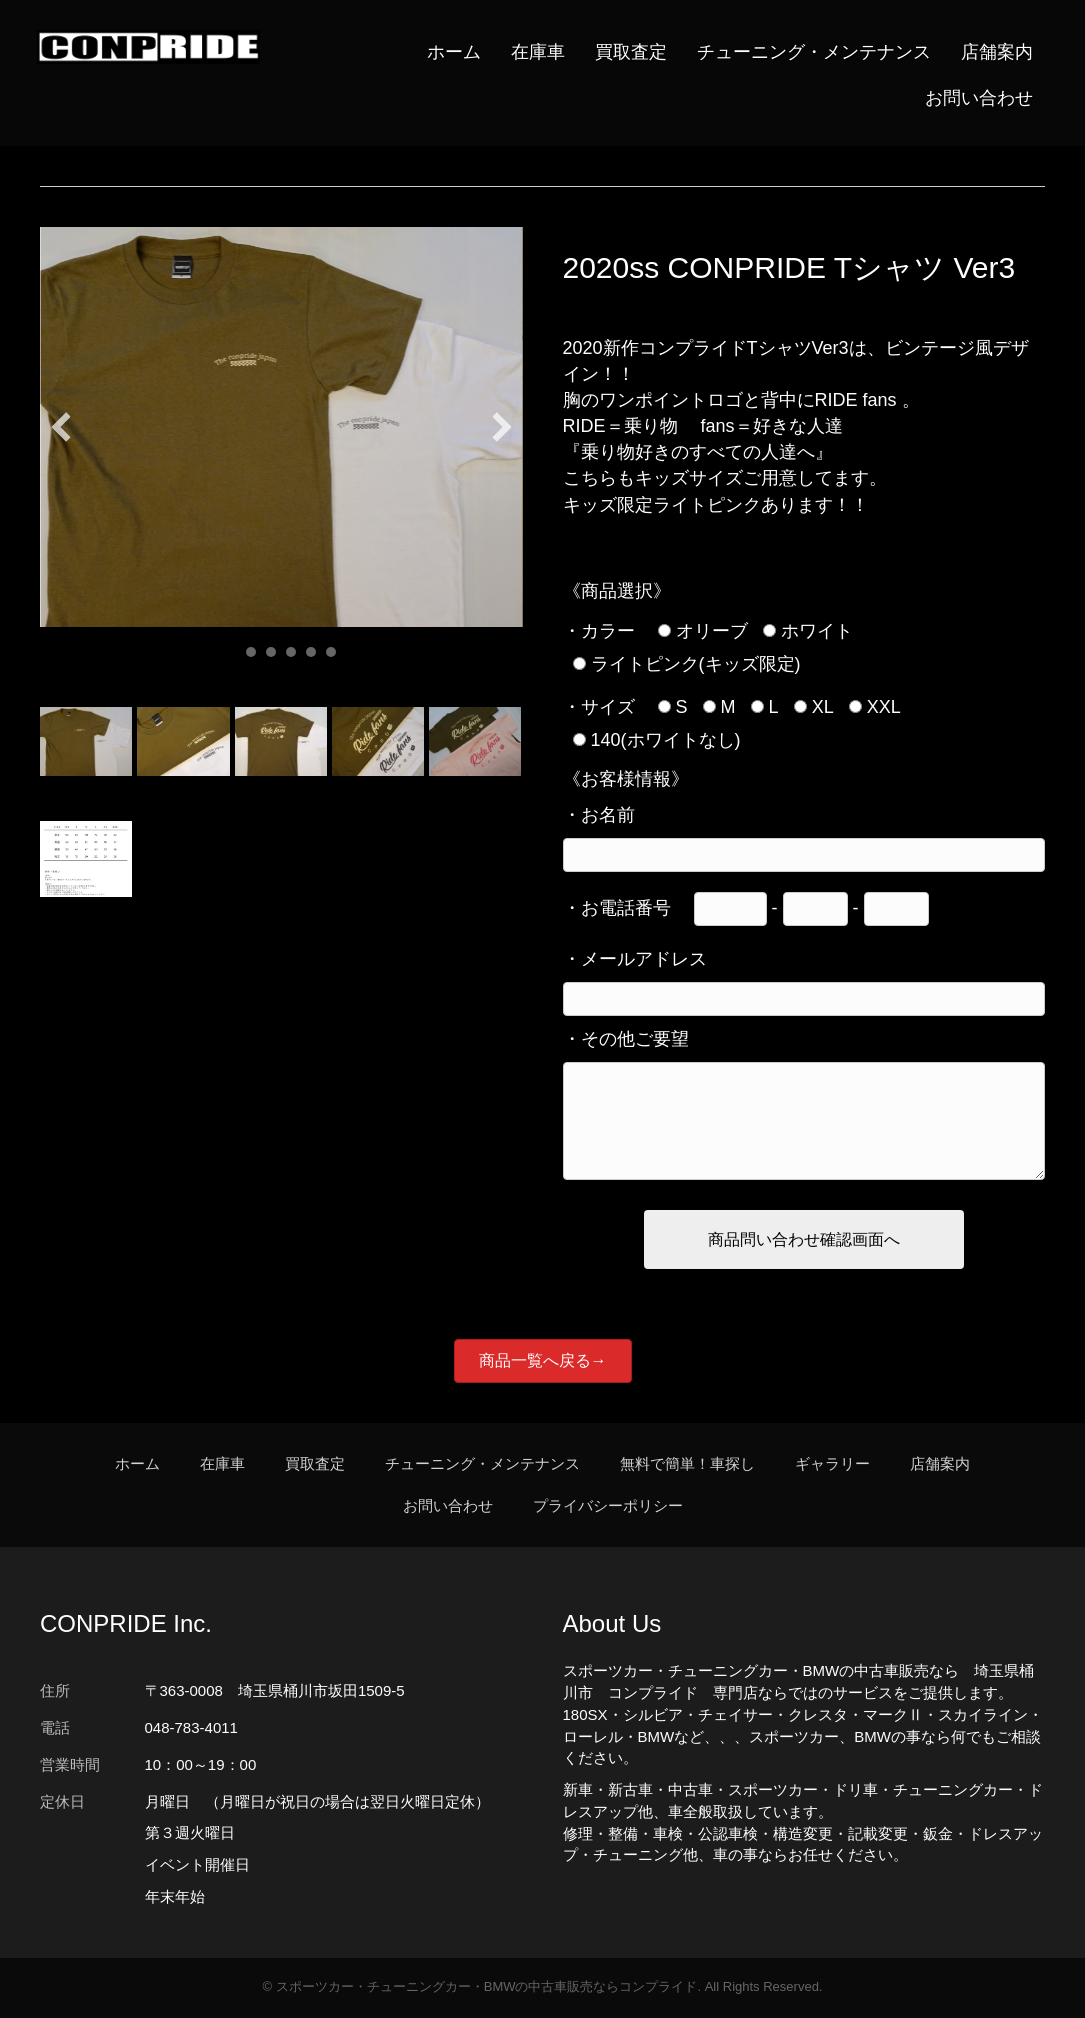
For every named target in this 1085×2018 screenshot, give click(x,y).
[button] (61, 428)
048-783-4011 (191, 1728)
